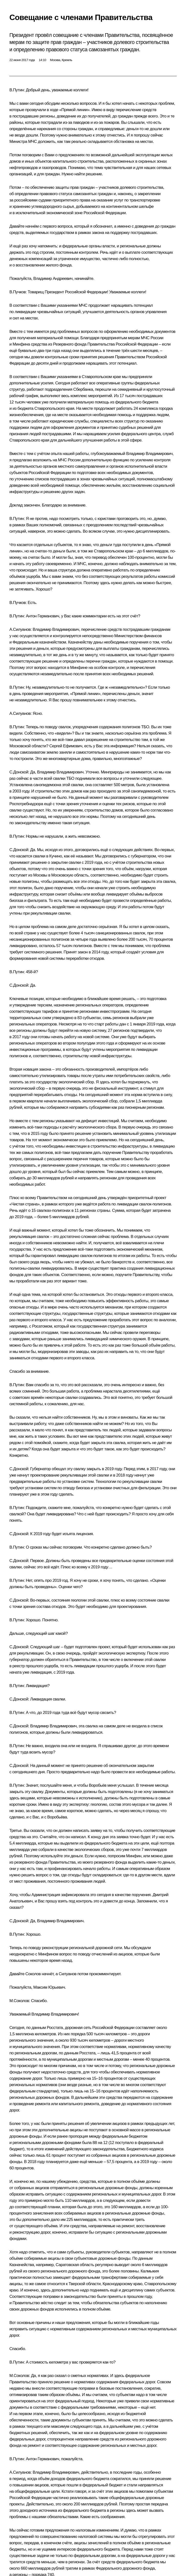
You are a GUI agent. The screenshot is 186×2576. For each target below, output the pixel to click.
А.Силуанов (19, 629)
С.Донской (18, 772)
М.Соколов (19, 2000)
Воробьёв (97, 1785)
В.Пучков (17, 292)
